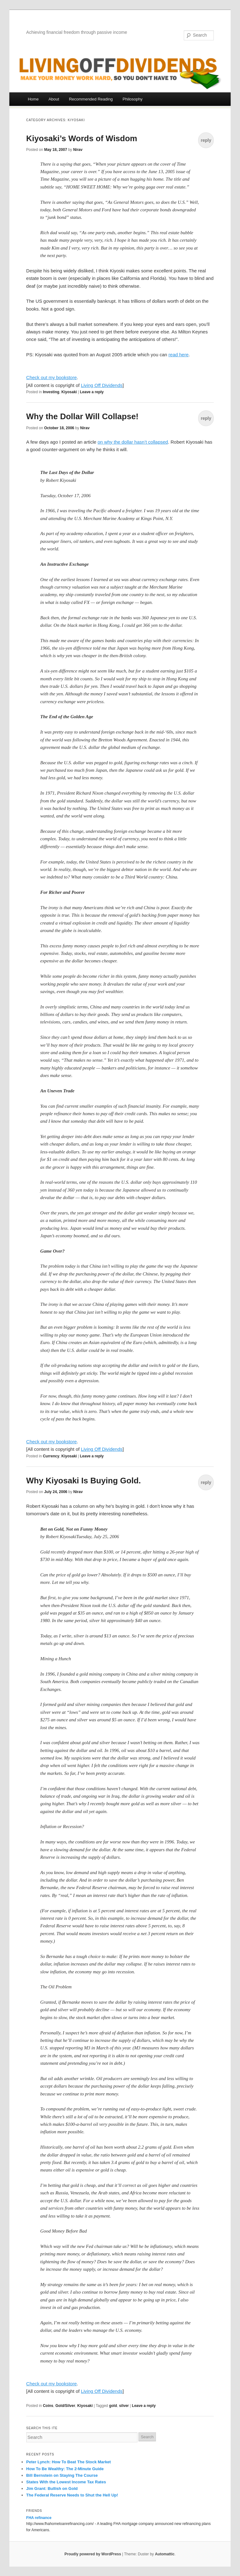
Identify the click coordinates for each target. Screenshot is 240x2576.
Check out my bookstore (51, 377)
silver (124, 2405)
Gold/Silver (65, 2405)
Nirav (77, 149)
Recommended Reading (91, 99)
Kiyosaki (69, 392)
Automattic (165, 2554)
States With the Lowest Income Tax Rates (66, 2482)
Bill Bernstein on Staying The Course (62, 2475)
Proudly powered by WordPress (92, 2554)
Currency (51, 1456)
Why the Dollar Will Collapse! (82, 416)
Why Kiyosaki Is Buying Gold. (83, 1480)
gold (113, 2405)
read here (178, 354)
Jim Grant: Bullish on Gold (52, 2488)
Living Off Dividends (101, 385)
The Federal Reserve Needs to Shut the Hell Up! (72, 2495)
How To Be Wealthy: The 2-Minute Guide (65, 2468)
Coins (48, 2405)
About (53, 99)
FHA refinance (39, 2518)
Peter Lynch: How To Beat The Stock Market (68, 2462)
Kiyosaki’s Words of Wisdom (81, 138)
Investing (51, 392)
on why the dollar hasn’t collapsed (133, 442)
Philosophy (132, 99)
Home (33, 99)
